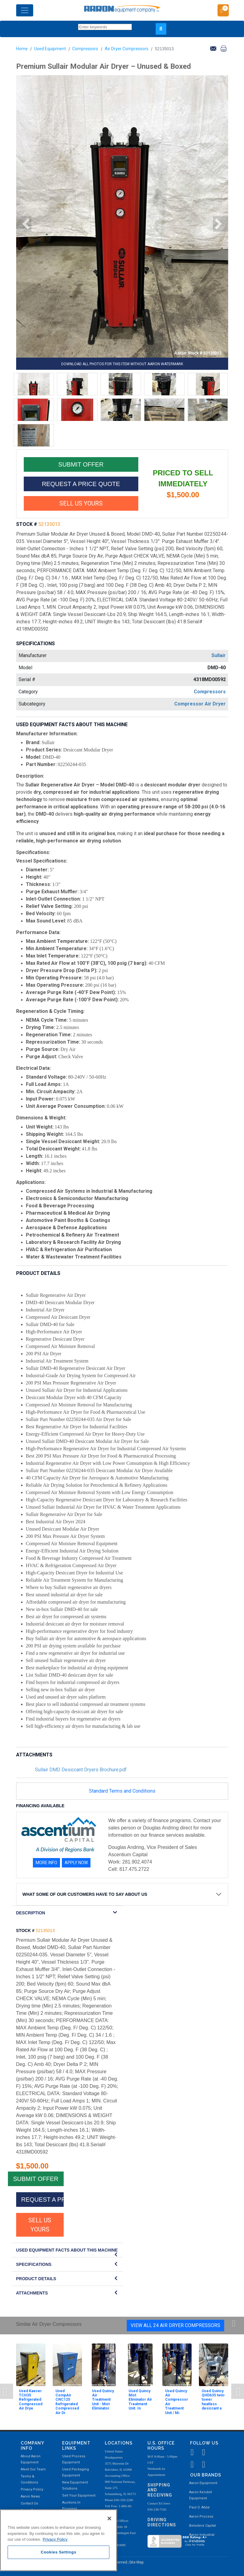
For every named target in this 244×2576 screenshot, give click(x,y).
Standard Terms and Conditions (122, 1791)
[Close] (109, 2518)
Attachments (32, 2293)
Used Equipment (50, 48)
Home (22, 48)
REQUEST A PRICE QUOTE (81, 484)
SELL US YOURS (81, 503)
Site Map (136, 2562)
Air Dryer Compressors (126, 48)
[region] (58, 2540)
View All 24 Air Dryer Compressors (175, 2325)
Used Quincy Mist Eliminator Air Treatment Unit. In (140, 2400)
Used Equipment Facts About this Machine (67, 2250)
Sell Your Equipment (78, 2495)
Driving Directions (161, 2522)
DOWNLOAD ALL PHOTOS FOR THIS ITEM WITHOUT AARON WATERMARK (122, 364)
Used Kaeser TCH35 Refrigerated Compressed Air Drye (30, 2400)
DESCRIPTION (30, 1912)
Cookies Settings (58, 2552)
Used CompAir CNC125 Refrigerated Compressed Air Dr (67, 2402)
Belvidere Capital (202, 2526)
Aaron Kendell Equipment (200, 2495)
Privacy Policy (32, 2489)
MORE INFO (46, 1862)
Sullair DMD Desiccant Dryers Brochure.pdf (81, 1770)
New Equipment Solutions (75, 2485)
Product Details (36, 2278)
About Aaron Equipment (31, 2459)
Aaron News (30, 2496)
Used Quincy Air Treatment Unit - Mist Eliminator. (103, 2400)
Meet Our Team (33, 2469)
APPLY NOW (76, 1862)
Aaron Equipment (203, 2483)
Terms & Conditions (29, 2479)
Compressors (85, 48)
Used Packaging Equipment (75, 2472)
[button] (23, 224)
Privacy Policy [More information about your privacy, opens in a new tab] (55, 2539)
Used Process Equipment (73, 2459)
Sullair (218, 655)
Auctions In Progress (71, 2506)
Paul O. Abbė (199, 2507)
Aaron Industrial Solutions (201, 2538)
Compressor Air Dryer (200, 704)
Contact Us (29, 2503)
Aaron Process (201, 2516)
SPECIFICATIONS (33, 2264)
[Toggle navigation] (24, 10)
